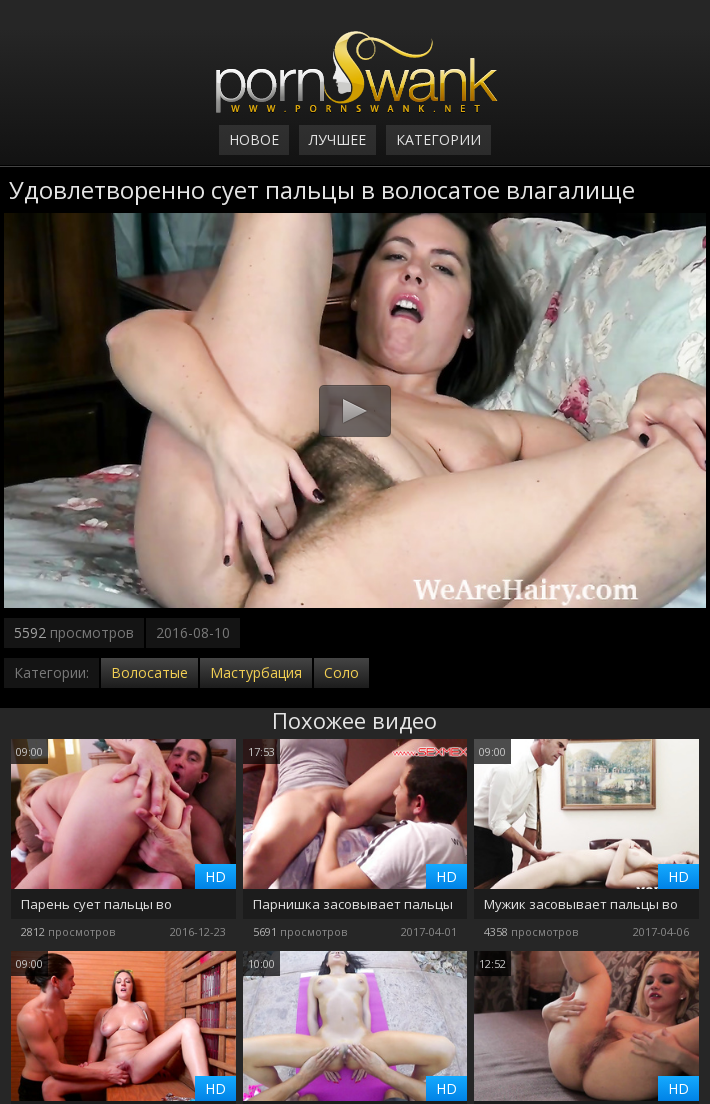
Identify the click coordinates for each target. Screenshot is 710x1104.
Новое (254, 139)
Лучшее (337, 139)
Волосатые (149, 672)
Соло (341, 672)
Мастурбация (256, 672)
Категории (438, 139)
